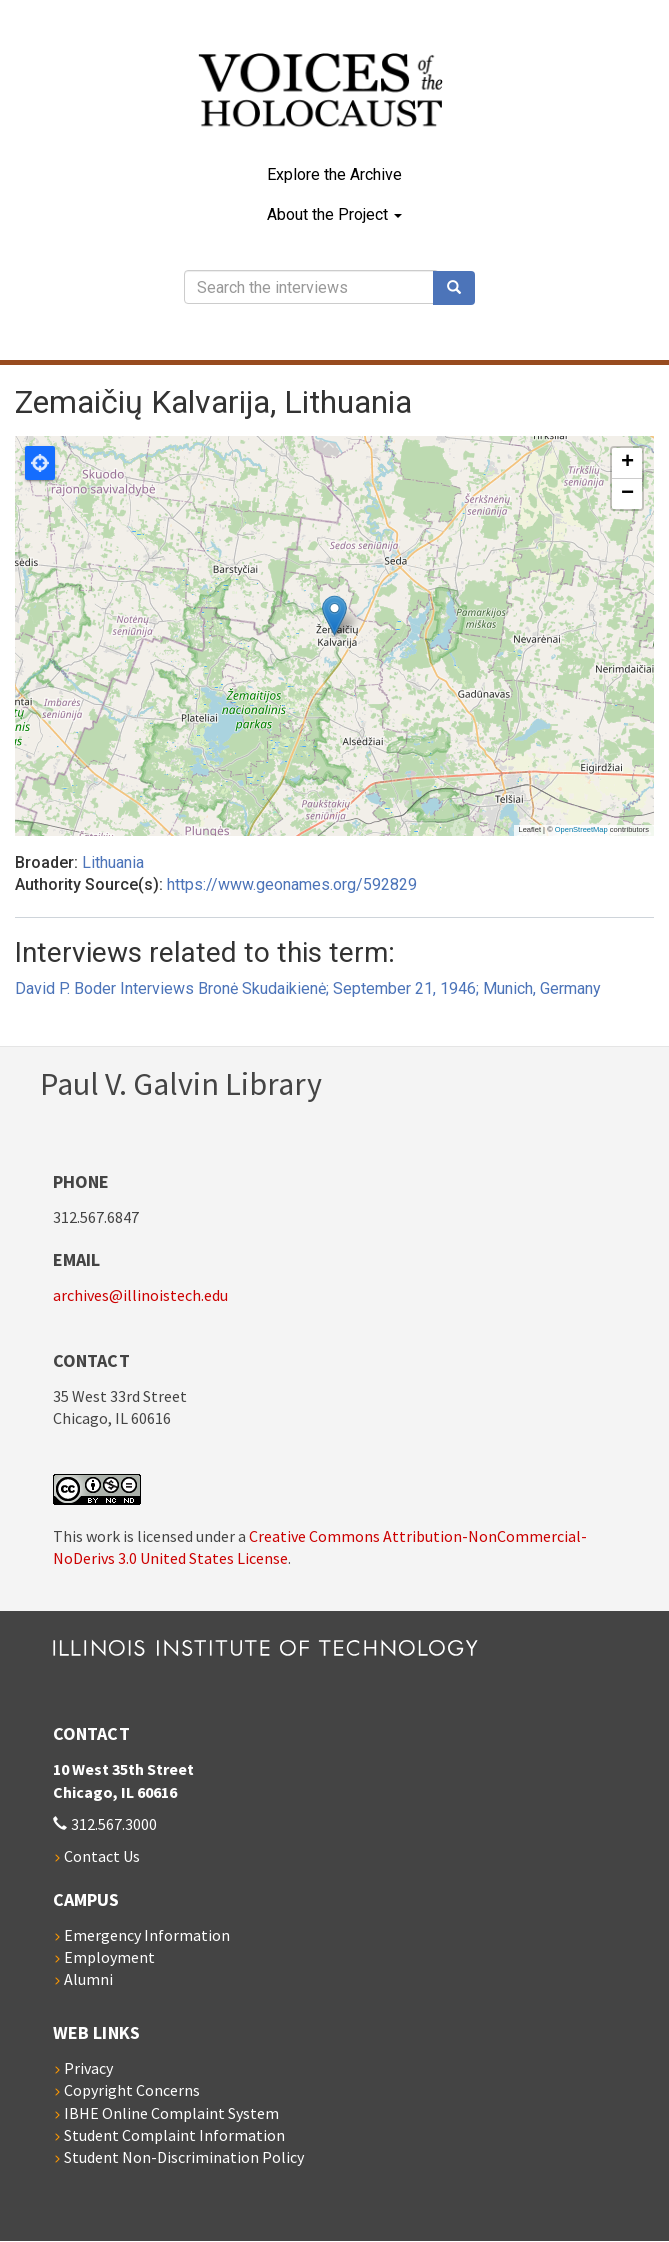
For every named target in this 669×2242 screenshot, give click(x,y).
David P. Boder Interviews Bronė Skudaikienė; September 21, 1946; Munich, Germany (308, 988)
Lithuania (113, 862)
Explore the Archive (334, 174)
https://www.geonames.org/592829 (292, 884)
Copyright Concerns (132, 2090)
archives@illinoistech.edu (140, 1295)
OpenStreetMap (581, 829)
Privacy (88, 2068)
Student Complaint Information (174, 2135)
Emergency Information (147, 1935)
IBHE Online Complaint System (171, 2113)
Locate (40, 463)
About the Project (334, 214)
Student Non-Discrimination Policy (184, 2157)
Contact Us (102, 1856)
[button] (334, 615)
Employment (109, 1957)
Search (461, 288)
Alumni (88, 1979)
